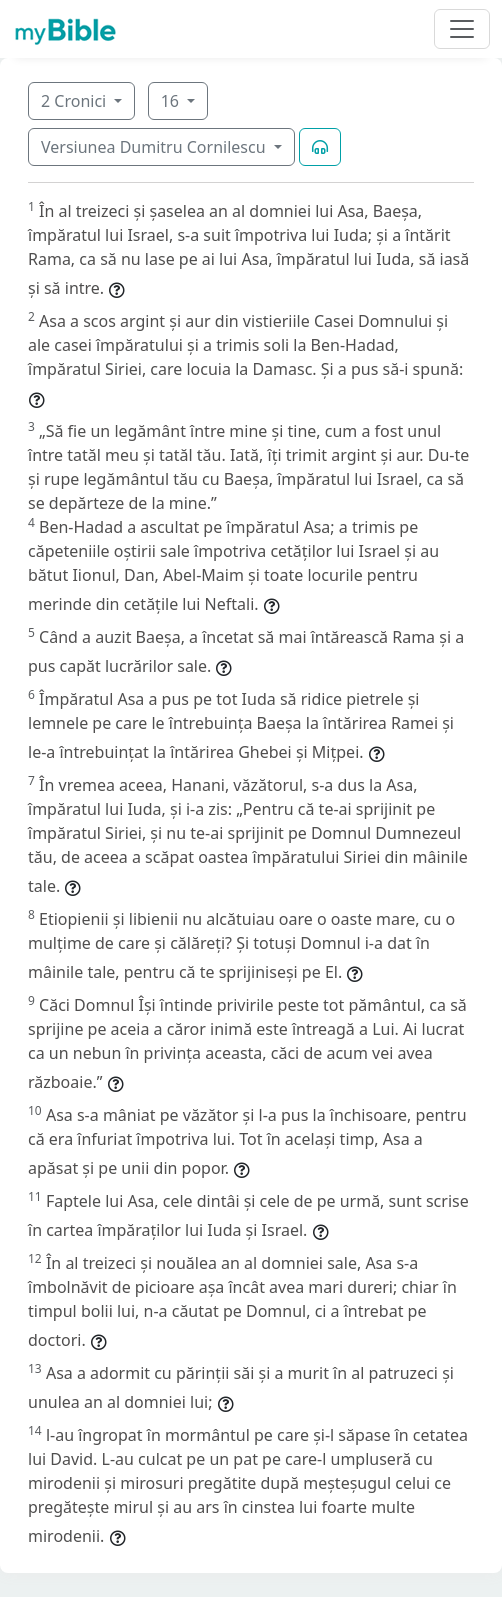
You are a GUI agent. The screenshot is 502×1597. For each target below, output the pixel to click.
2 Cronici (75, 101)
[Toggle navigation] (462, 29)
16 (172, 101)
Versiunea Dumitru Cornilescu (155, 147)
